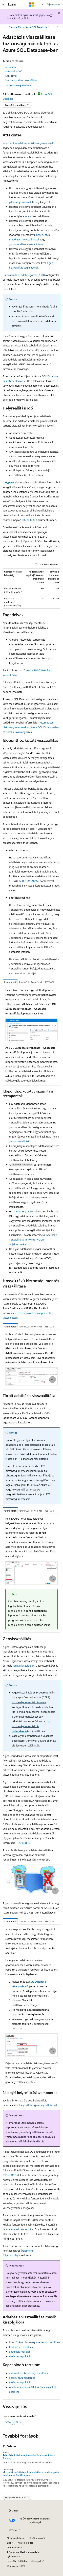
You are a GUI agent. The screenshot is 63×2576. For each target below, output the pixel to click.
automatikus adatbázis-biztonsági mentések (28, 143)
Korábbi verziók (37, 2538)
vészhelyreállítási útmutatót (38, 2132)
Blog (9, 2542)
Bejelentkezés (53, 4)
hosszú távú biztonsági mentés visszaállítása (34, 2342)
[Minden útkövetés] (6, 27)
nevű (28, 216)
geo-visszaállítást (19, 1141)
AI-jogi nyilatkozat (16, 2538)
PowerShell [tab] (36, 982)
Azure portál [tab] (10, 982)
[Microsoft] (31, 4)
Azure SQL (16, 27)
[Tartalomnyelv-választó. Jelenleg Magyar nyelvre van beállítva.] (14, 2510)
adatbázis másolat (19, 2351)
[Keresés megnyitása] (42, 5)
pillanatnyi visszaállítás (22, 202)
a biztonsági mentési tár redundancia (31, 1726)
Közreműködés (25, 2542)
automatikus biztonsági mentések (28, 2373)
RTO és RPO (28, 520)
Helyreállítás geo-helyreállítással (38, 2105)
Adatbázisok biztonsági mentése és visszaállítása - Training (29, 2457)
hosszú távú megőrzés (19, 732)
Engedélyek (11, 75)
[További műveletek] (57, 27)
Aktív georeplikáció (20, 2356)
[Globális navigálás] (3, 5)
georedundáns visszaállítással (26, 244)
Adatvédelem (13, 2547)
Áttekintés (10, 67)
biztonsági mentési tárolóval (29, 1702)
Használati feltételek (17, 2561)
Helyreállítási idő (13, 71)
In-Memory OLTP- (23, 1211)
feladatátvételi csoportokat (18, 2229)
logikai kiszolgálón (23, 1665)
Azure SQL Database (36, 27)
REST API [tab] (49, 982)
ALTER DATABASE (29, 881)
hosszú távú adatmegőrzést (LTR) (26, 275)
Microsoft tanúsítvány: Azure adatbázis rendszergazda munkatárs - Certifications (31, 2474)
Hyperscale (11, 482)
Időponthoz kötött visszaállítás (21, 80)
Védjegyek (36, 2561)
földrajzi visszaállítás (21, 2347)
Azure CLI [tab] (24, 982)
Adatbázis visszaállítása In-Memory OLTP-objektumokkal (33, 1239)
